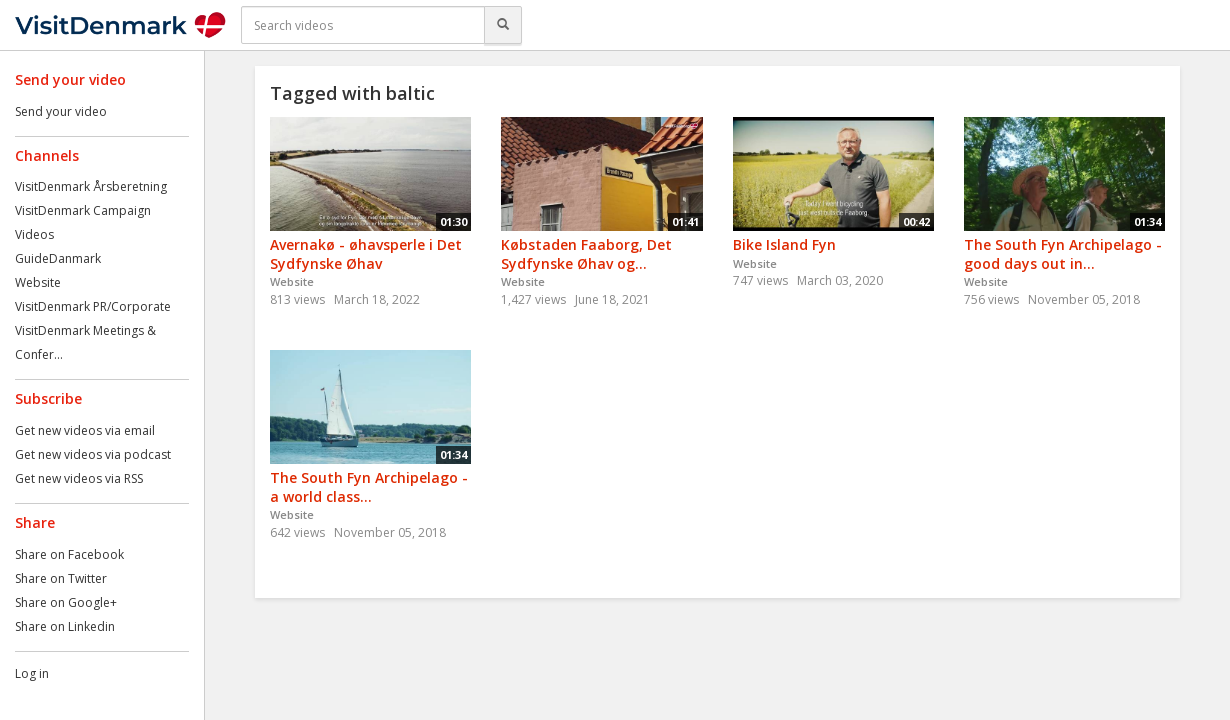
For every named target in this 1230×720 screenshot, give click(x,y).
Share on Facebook (69, 554)
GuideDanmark (58, 258)
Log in (32, 673)
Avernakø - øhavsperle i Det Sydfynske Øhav (366, 254)
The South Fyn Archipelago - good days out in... (1063, 254)
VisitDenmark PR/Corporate (93, 306)
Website (38, 282)
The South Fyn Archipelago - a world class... (369, 487)
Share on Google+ (66, 602)
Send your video (61, 111)
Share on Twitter (61, 578)
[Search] (503, 25)
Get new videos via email (85, 430)
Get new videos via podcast (93, 454)
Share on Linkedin (65, 626)
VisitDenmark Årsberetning (91, 186)
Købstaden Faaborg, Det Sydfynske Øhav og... (586, 254)
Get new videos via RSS (79, 478)
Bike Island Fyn (784, 244)
